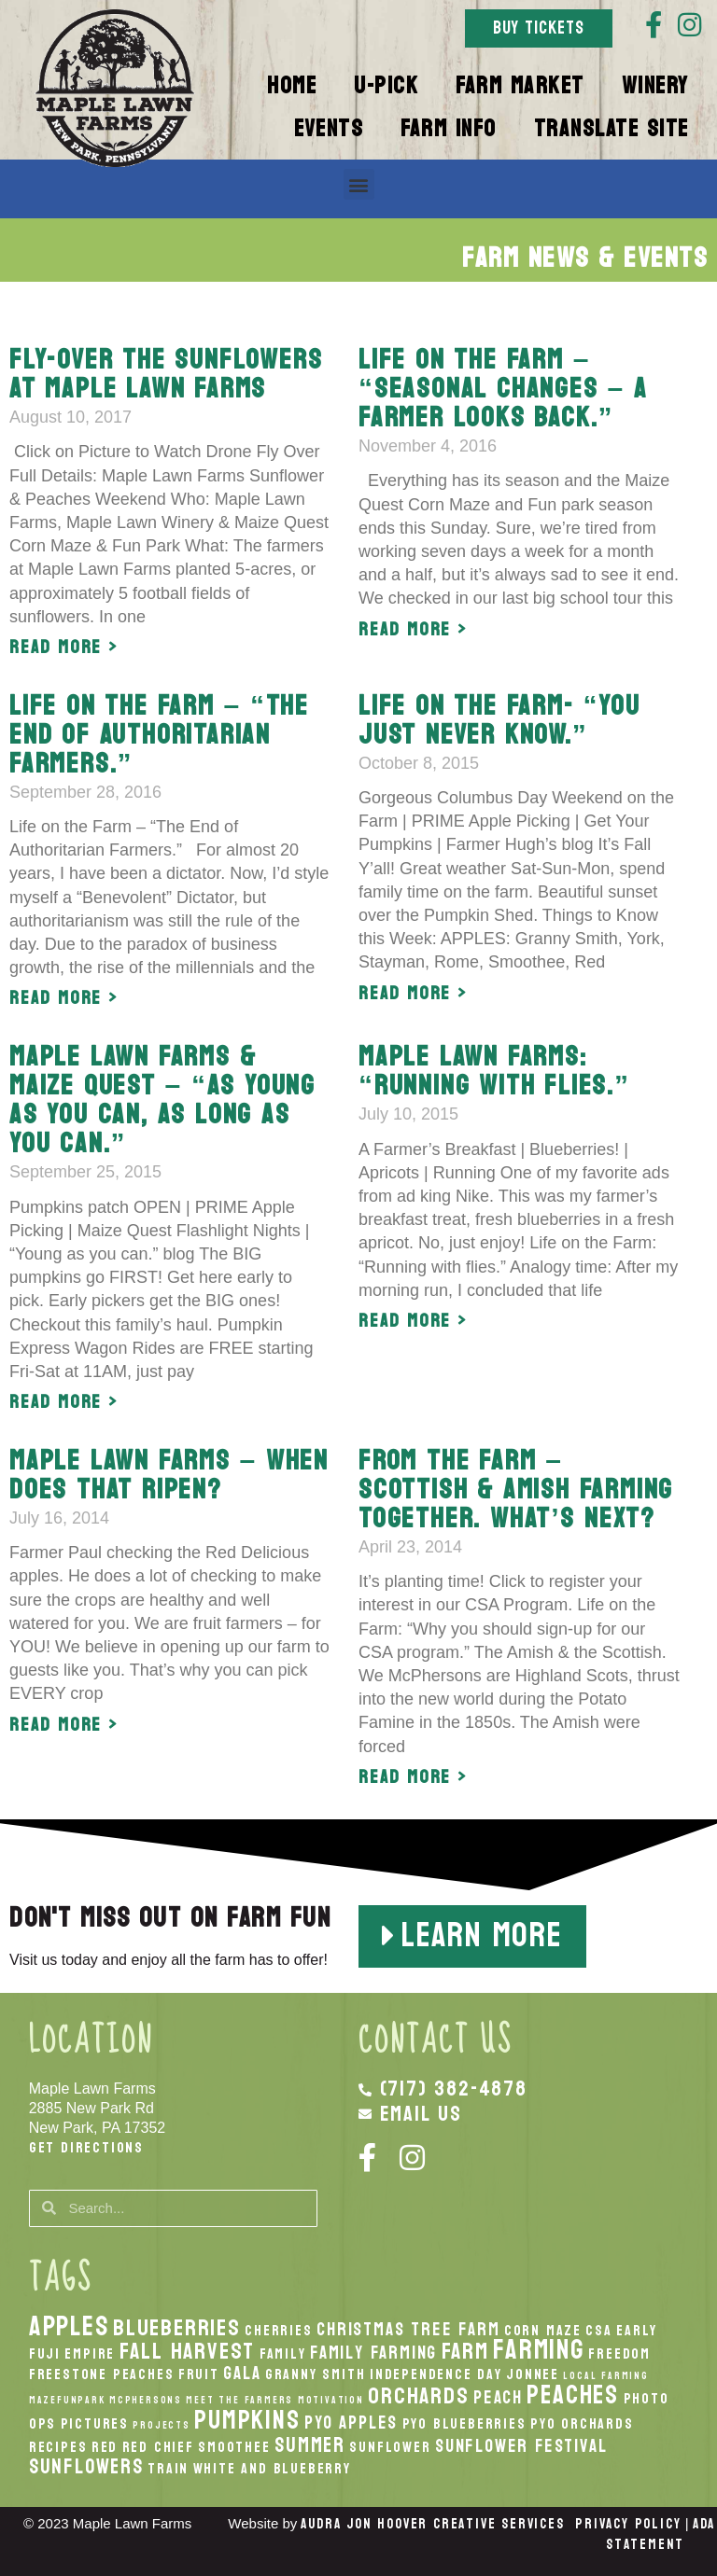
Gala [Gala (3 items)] (241, 2373)
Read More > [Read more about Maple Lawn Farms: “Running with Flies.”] (413, 1321)
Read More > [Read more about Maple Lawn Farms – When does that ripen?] (64, 1725)
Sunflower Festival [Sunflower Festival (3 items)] (521, 2446)
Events (328, 128)
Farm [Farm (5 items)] (465, 2351)
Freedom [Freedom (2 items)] (619, 2354)
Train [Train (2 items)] (168, 2469)
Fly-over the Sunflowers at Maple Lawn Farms (165, 374)
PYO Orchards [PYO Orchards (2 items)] (582, 2424)
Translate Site (611, 128)
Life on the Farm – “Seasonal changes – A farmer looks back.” (503, 388)
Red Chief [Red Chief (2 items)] (158, 2447)
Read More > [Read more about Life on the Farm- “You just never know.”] (413, 993)
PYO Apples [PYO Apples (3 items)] (351, 2422)
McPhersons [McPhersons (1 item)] (145, 2400)
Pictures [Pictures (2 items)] (95, 2424)
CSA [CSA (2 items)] (598, 2331)
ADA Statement (660, 2534)
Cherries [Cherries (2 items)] (278, 2331)
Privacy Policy (628, 2524)
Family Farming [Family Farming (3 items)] (373, 2352)
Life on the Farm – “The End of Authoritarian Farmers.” (159, 734)
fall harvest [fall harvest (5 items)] (188, 2351)
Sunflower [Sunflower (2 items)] (389, 2447)
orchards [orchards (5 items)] (418, 2395)
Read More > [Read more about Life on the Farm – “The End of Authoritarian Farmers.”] (64, 998)
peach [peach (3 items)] (498, 2397)
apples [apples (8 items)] (69, 2326)
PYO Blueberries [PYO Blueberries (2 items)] (464, 2424)
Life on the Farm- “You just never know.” (499, 720)
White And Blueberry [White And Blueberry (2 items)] (272, 2469)
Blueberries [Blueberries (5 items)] (177, 2327)
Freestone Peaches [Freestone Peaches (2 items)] (102, 2374)
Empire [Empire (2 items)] (89, 2354)
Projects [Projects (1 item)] (161, 2425)
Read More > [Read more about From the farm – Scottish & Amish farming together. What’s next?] (413, 1777)
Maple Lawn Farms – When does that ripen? (169, 1475)
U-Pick (386, 85)
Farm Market (520, 85)
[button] (359, 184)
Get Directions (86, 2147)
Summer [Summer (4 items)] (309, 2445)
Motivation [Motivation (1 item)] (331, 2400)
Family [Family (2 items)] (283, 2354)
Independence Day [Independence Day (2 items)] (436, 2374)
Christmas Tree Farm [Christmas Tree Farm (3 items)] (407, 2329)
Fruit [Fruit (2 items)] (198, 2374)
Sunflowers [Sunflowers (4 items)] (86, 2466)
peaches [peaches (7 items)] (573, 2395)
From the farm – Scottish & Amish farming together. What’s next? (515, 1489)
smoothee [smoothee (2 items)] (234, 2447)
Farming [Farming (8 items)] (538, 2349)
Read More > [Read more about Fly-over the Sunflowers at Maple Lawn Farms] (64, 647)
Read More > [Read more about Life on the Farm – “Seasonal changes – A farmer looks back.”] (413, 630)
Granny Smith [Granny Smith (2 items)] (315, 2374)
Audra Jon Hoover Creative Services (432, 2524)
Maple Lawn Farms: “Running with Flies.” (494, 1071)
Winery (655, 85)
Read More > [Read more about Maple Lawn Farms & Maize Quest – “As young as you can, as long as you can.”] (64, 1402)
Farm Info (449, 128)
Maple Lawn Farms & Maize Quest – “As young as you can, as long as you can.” (162, 1100)
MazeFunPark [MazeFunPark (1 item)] (67, 2400)
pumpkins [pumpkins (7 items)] (247, 2420)
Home (291, 85)
